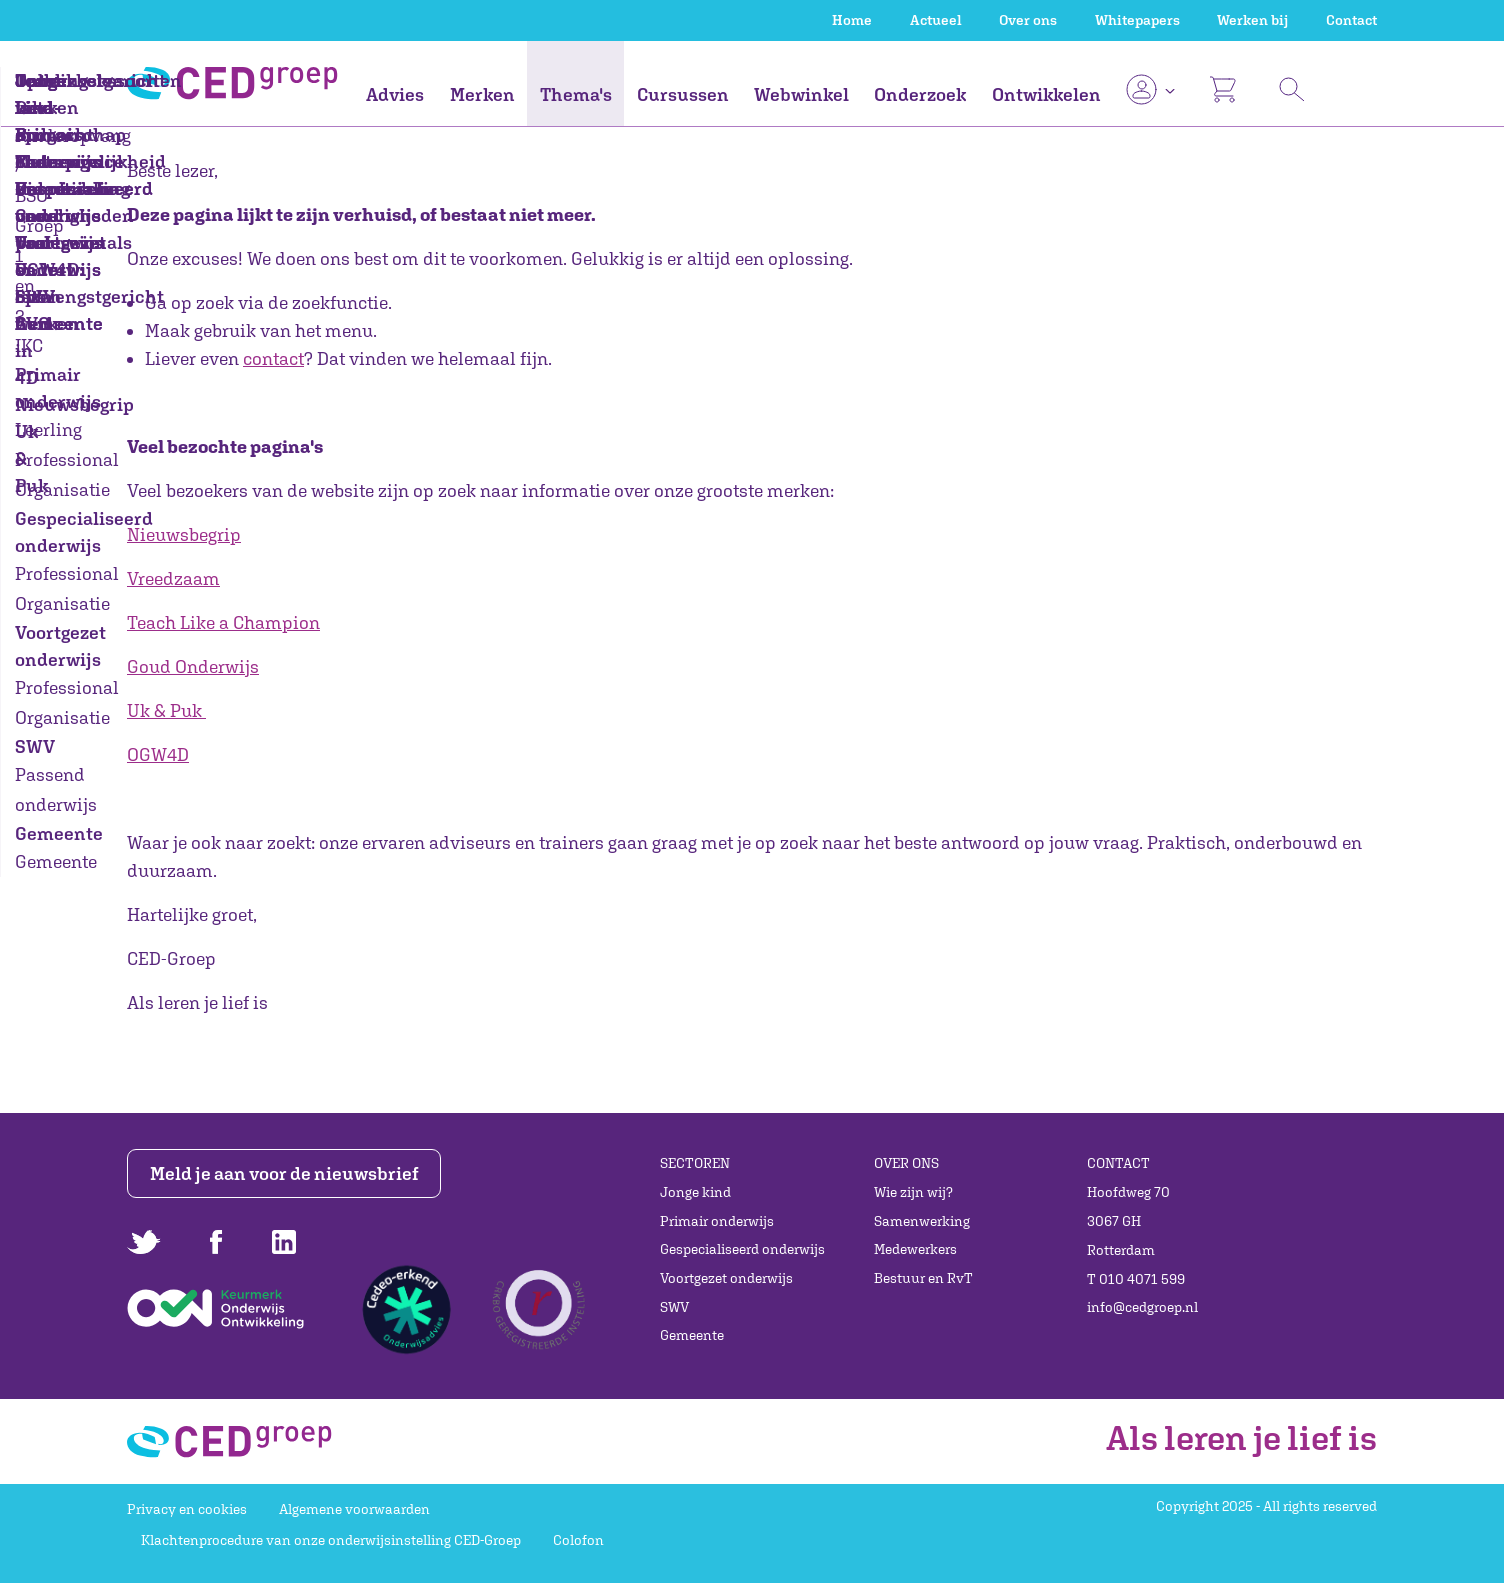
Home (852, 20)
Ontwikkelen (1046, 94)
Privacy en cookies (187, 1509)
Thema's (576, 94)
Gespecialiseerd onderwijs (742, 1249)
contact (273, 358)
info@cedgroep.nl (1142, 1307)
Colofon (578, 1540)
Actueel (936, 20)
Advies (395, 94)
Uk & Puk (164, 710)
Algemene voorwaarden (354, 1509)
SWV (674, 1307)
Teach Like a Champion (223, 622)
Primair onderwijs (717, 1221)
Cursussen (683, 94)
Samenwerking (922, 1221)
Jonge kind (695, 1192)
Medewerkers (915, 1249)
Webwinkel (801, 94)
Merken (482, 94)
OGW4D (158, 754)
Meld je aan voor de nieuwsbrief (284, 1173)
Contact (1351, 20)
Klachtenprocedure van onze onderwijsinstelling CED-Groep (331, 1540)
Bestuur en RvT (923, 1278)
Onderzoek (920, 94)
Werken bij (1252, 20)
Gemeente (692, 1335)
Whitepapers (1137, 20)
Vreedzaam (173, 578)
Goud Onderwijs (193, 666)
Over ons (1028, 20)
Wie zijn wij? (913, 1192)
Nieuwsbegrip (184, 534)
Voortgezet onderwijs (726, 1278)
